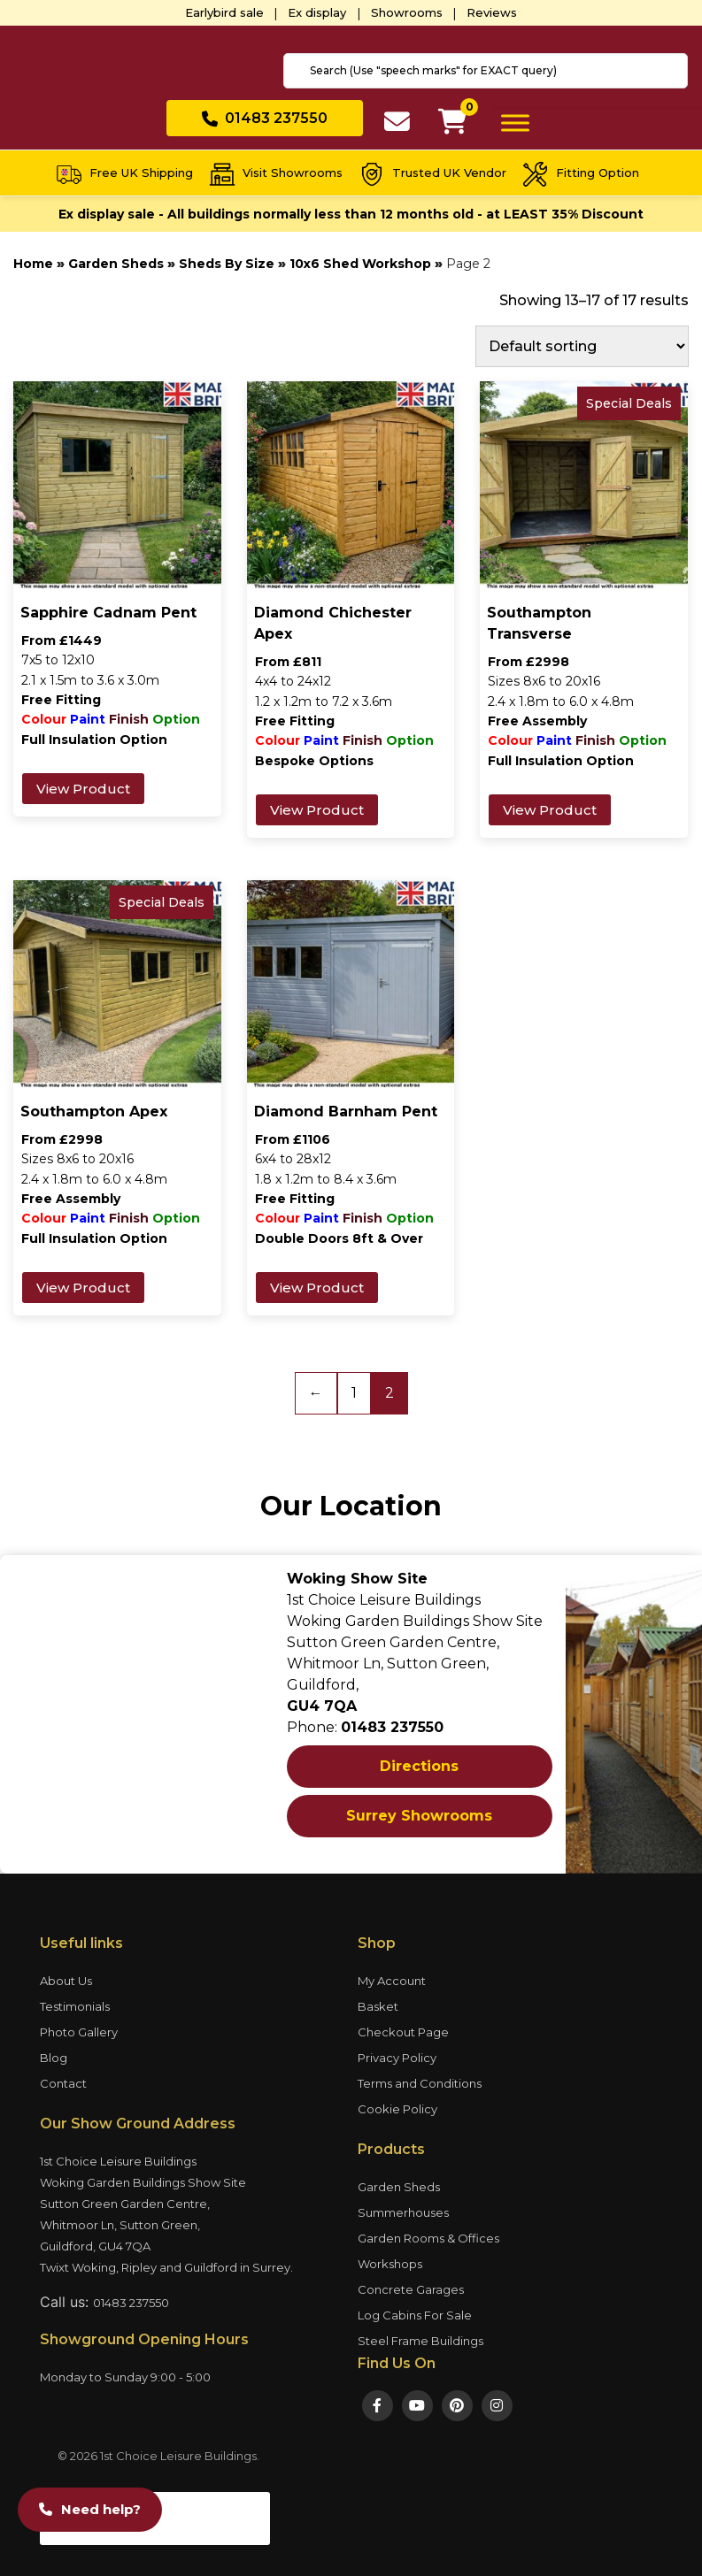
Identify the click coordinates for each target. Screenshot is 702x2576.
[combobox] (485, 70)
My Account (392, 1981)
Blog (53, 2058)
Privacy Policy (397, 2058)
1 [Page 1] (354, 1392)
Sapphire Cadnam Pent (108, 612)
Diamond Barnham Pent (345, 1111)
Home (33, 264)
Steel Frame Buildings (420, 2341)
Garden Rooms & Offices (428, 2238)
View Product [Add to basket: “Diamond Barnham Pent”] (317, 1287)
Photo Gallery (79, 2032)
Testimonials (75, 2006)
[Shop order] (582, 346)
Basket (378, 2006)
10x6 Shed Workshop (360, 264)
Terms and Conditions (420, 2083)
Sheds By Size (226, 264)
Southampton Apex (93, 1111)
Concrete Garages (411, 2289)
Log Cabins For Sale (415, 2315)
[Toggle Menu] (515, 122)
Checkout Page (403, 2032)
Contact (63, 2083)
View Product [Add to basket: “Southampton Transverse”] (550, 809)
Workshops (390, 2264)
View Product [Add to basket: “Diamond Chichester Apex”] (317, 809)
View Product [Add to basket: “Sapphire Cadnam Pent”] (83, 788)
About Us (66, 1981)
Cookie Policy (397, 2109)
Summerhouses (403, 2212)
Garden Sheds (116, 264)
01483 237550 (131, 2303)
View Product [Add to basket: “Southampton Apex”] (83, 1287)
